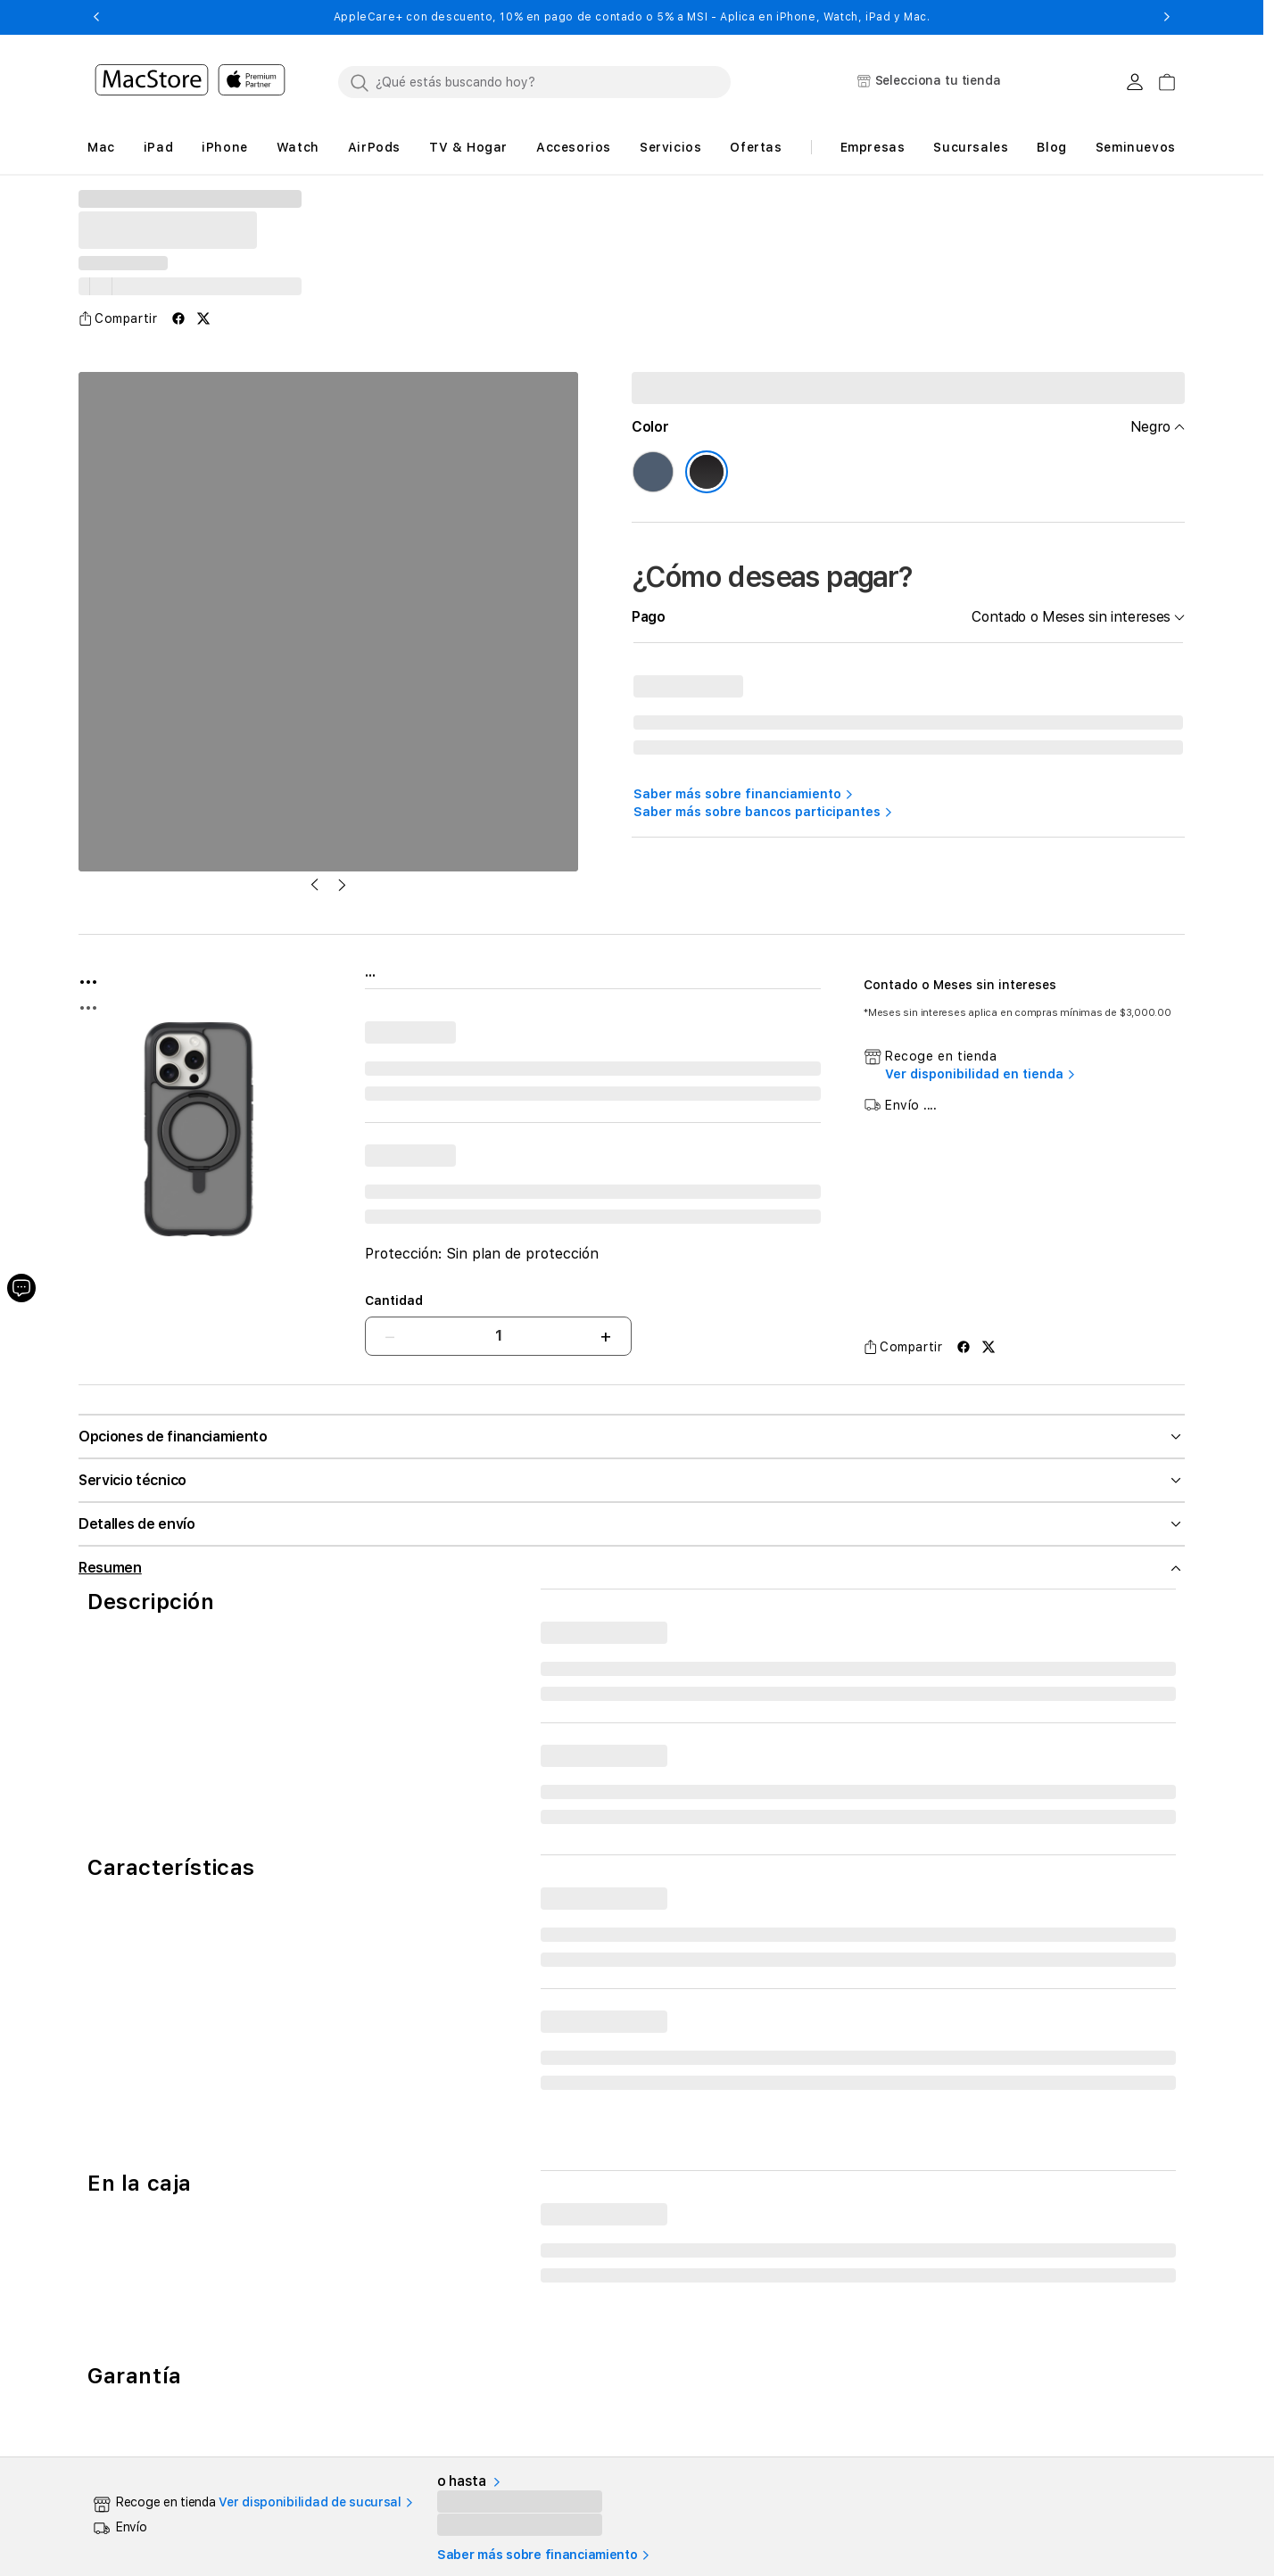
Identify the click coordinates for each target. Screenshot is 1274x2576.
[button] (95, 17)
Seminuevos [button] (1136, 147)
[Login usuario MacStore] (1135, 82)
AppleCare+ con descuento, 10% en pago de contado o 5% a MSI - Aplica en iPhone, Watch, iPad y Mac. (632, 17)
